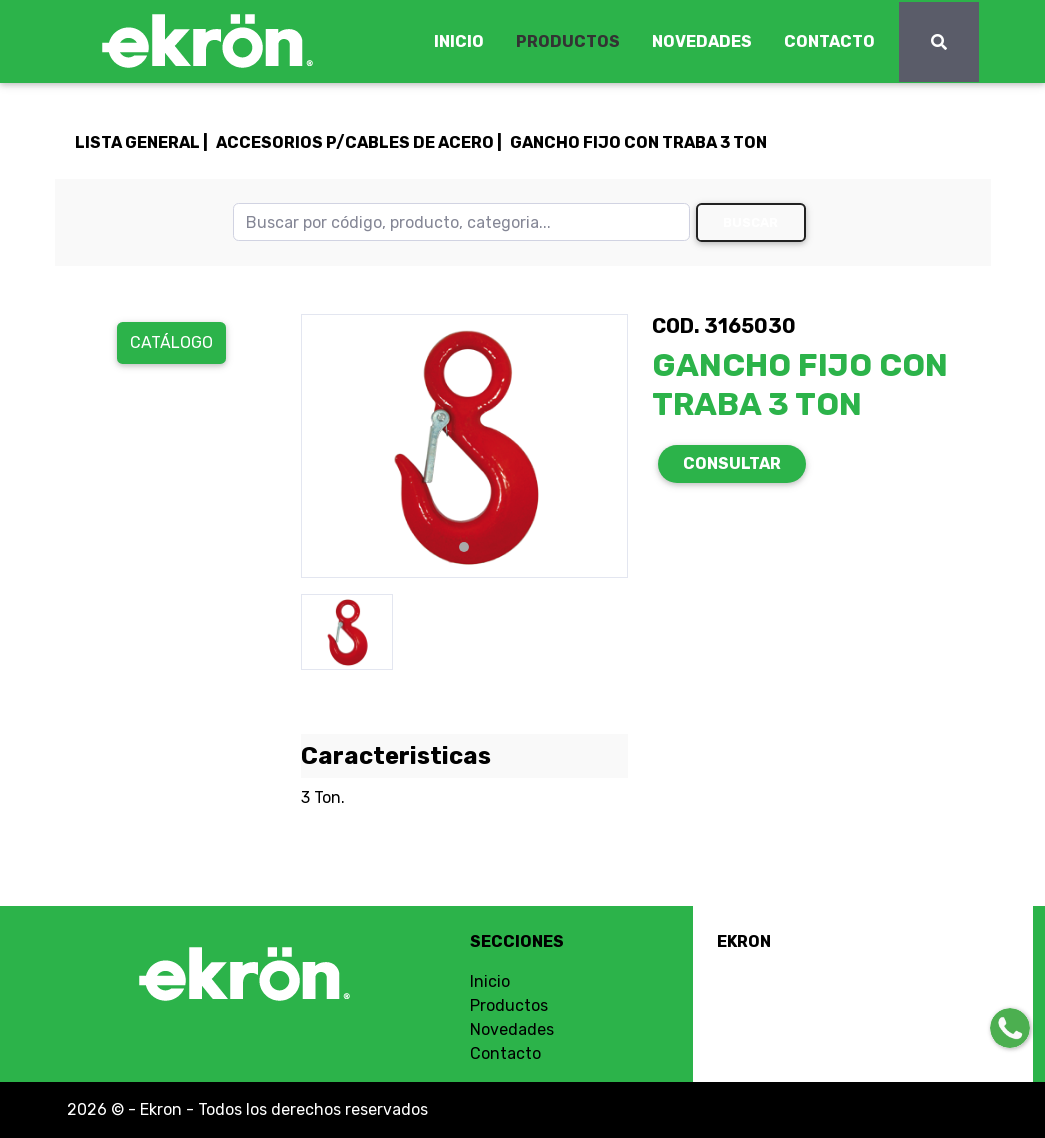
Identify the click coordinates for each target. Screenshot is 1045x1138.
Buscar (750, 222)
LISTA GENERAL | (141, 142)
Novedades (512, 1029)
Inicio (490, 981)
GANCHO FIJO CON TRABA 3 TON (638, 142)
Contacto (505, 1053)
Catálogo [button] (171, 342)
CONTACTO (829, 41)
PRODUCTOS (568, 41)
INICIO (459, 41)
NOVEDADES (702, 41)
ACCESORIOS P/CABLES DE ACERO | (359, 142)
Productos (509, 1005)
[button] (325, 446)
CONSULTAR (732, 463)
